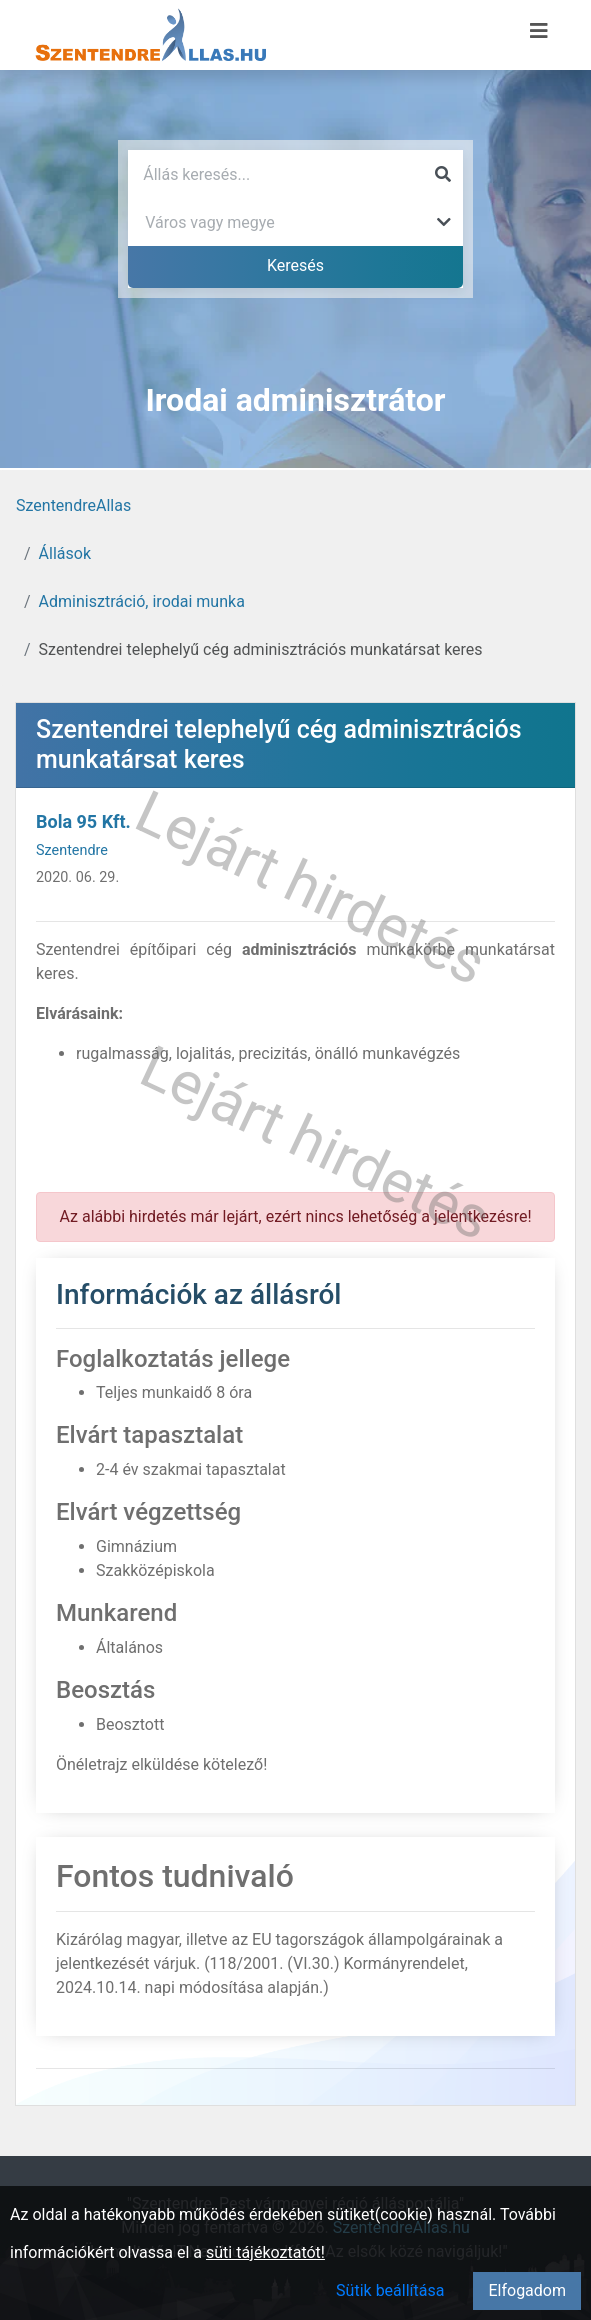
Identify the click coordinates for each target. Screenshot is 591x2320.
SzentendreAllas (73, 505)
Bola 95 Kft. (83, 821)
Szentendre (72, 850)
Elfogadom (527, 2290)
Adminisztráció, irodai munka (142, 601)
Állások (65, 553)
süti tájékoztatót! (265, 2252)
